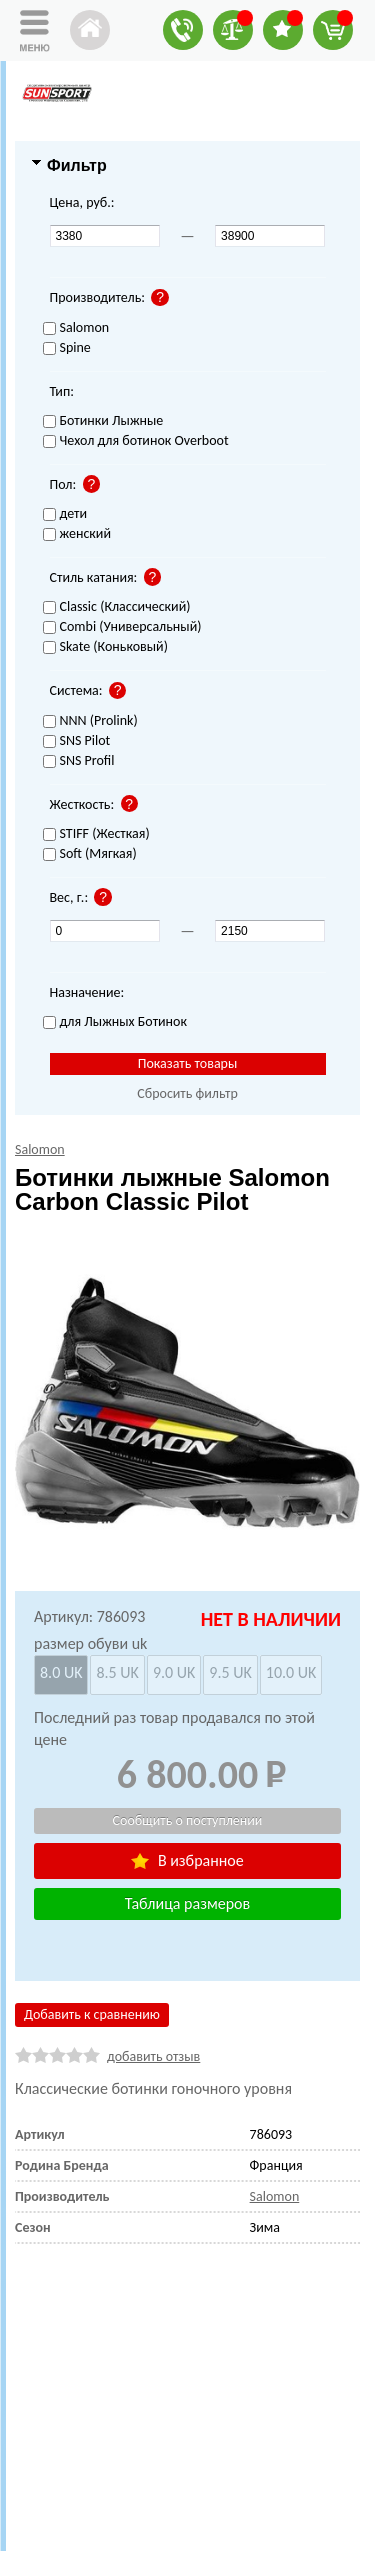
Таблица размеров (187, 1903)
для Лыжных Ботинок (115, 1022)
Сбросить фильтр (187, 1093)
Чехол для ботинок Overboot (136, 441)
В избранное (187, 1860)
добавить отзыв (153, 2056)
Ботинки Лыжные (103, 421)
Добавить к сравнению (92, 2014)
